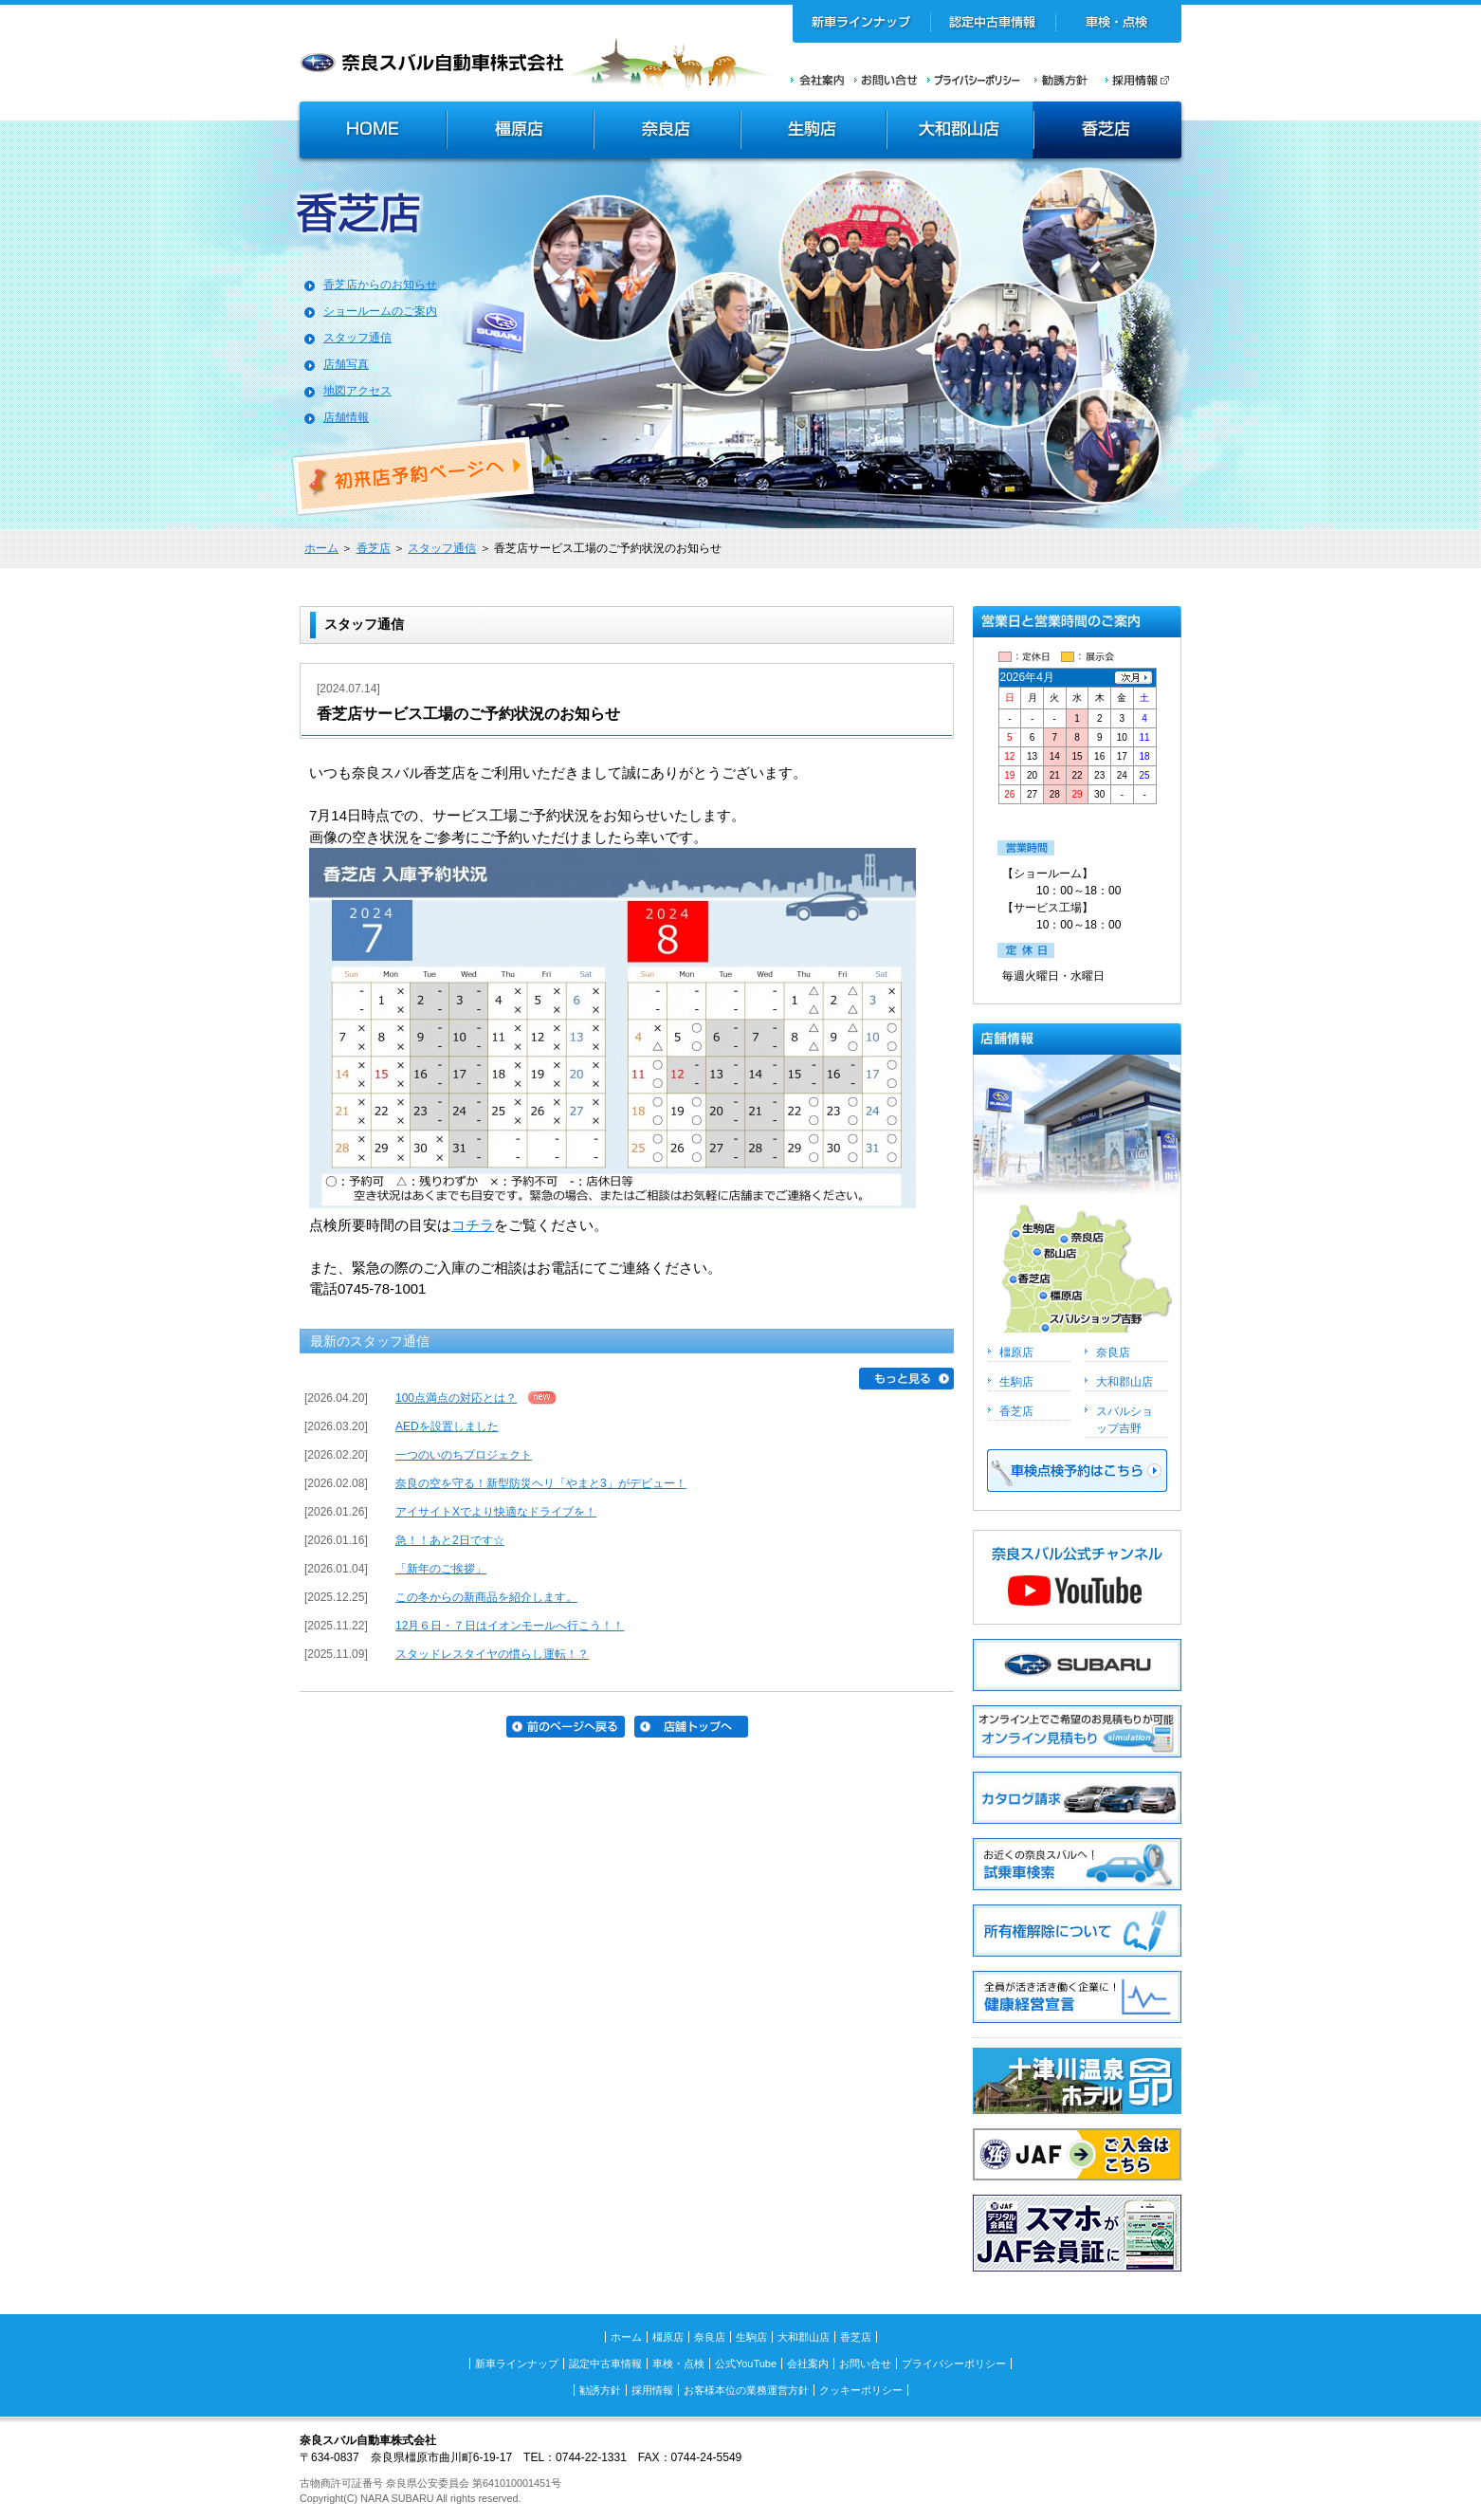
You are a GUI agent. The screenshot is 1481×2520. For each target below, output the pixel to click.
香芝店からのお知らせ (380, 284)
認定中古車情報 (993, 24)
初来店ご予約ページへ (414, 476)
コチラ (472, 1225)
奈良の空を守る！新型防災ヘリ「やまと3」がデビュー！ (540, 1483)
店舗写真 (346, 364)
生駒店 (814, 132)
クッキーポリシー (861, 2390)
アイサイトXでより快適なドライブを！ (495, 1511)
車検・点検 (1118, 24)
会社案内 (818, 79)
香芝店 (1109, 132)
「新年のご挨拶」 (440, 1568)
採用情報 (1143, 79)
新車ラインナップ (862, 24)
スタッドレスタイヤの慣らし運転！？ (492, 1654)
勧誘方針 (1058, 79)
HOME (371, 132)
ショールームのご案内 (380, 311)
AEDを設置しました (447, 1426)
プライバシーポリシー (973, 79)
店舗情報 (346, 417)
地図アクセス (357, 390)
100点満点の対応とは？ (456, 1398)
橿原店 (520, 132)
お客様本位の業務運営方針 (746, 2390)
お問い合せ (886, 79)
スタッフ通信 (357, 337)
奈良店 (667, 132)
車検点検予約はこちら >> (1077, 1470)
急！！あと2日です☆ (449, 1540)
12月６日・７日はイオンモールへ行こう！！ (509, 1625)
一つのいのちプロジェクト (463, 1455)
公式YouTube (746, 2363)
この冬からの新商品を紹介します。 (486, 1597)
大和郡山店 (960, 132)
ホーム (321, 548)
